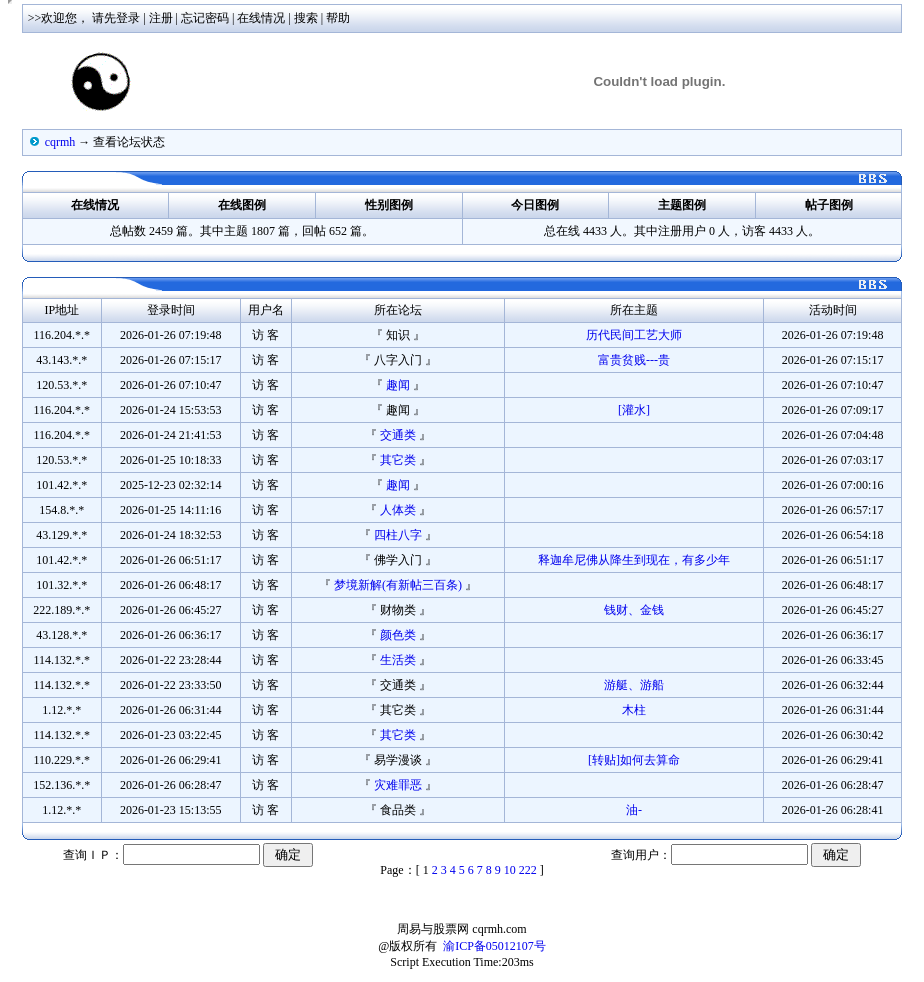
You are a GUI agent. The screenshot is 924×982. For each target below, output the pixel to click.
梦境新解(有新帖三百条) (398, 585)
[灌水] (634, 410)
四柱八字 (398, 535)
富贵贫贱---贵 (634, 360)
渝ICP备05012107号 (494, 946)
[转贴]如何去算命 (634, 760)
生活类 (398, 660)
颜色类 (398, 635)
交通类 (398, 435)
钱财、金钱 (634, 610)
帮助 (338, 18)
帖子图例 (829, 205)
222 (528, 870)
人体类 (398, 510)
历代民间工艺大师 (634, 335)
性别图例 (389, 205)
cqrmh (60, 142)
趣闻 (398, 385)
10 (510, 870)
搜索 (306, 18)
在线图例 (242, 205)
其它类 (398, 460)
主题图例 (682, 205)
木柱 (634, 710)
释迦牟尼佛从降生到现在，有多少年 (634, 560)
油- (634, 810)
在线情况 (261, 18)
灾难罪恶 (398, 785)
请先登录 (116, 18)
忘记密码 (205, 18)
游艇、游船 (634, 685)
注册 (161, 18)
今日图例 (535, 205)
